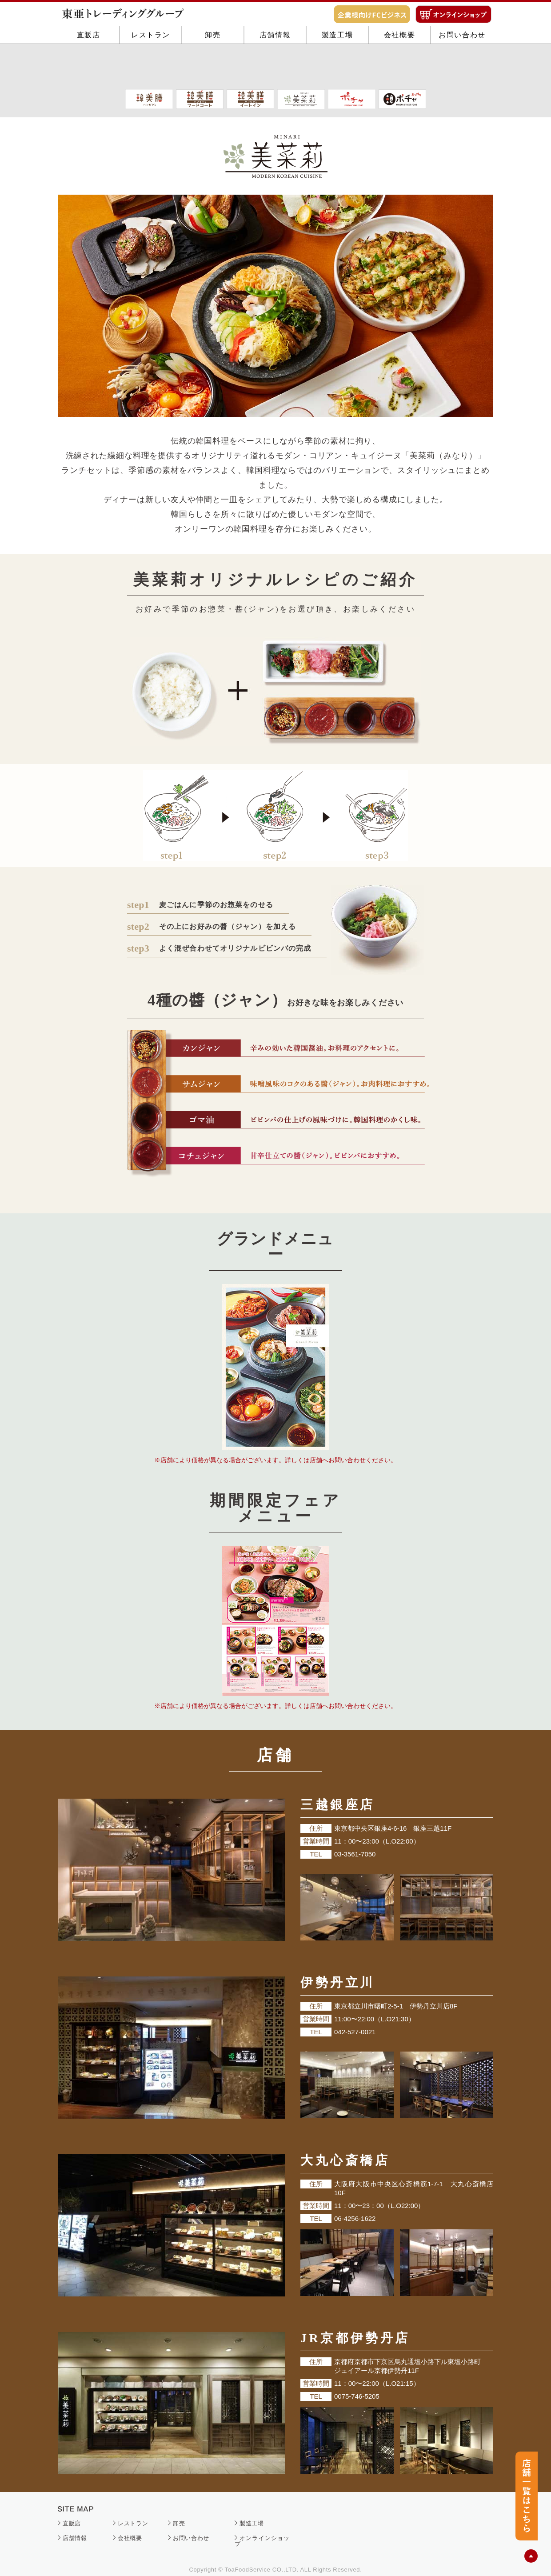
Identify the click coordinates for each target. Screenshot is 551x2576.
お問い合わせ (462, 68)
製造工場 (337, 68)
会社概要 (399, 68)
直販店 (88, 68)
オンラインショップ (262, 2541)
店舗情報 (275, 68)
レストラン (150, 68)
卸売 (212, 68)
